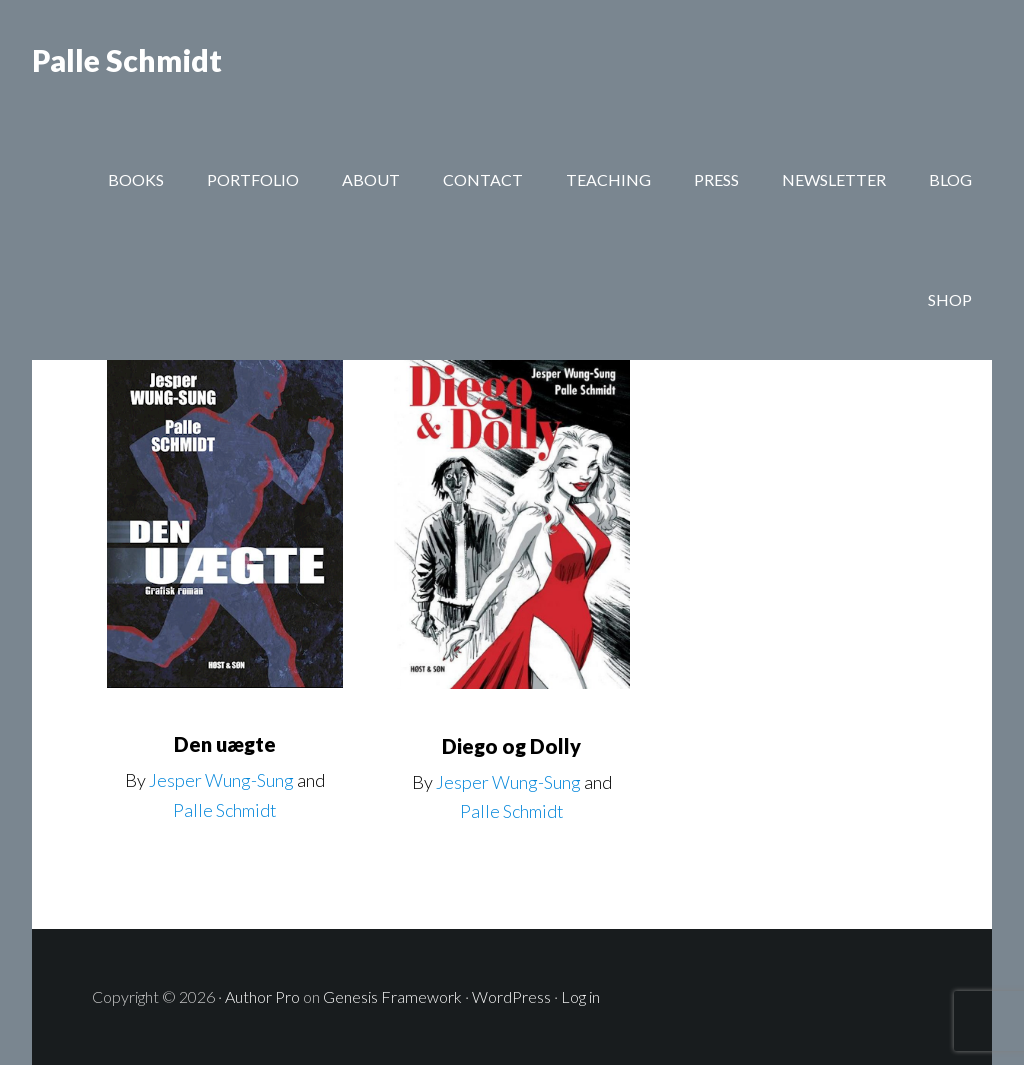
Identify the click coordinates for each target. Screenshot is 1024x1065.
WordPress (511, 996)
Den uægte (225, 744)
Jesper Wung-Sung (221, 780)
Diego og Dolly (511, 746)
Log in (580, 996)
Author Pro (262, 996)
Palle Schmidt (127, 60)
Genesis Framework (392, 996)
